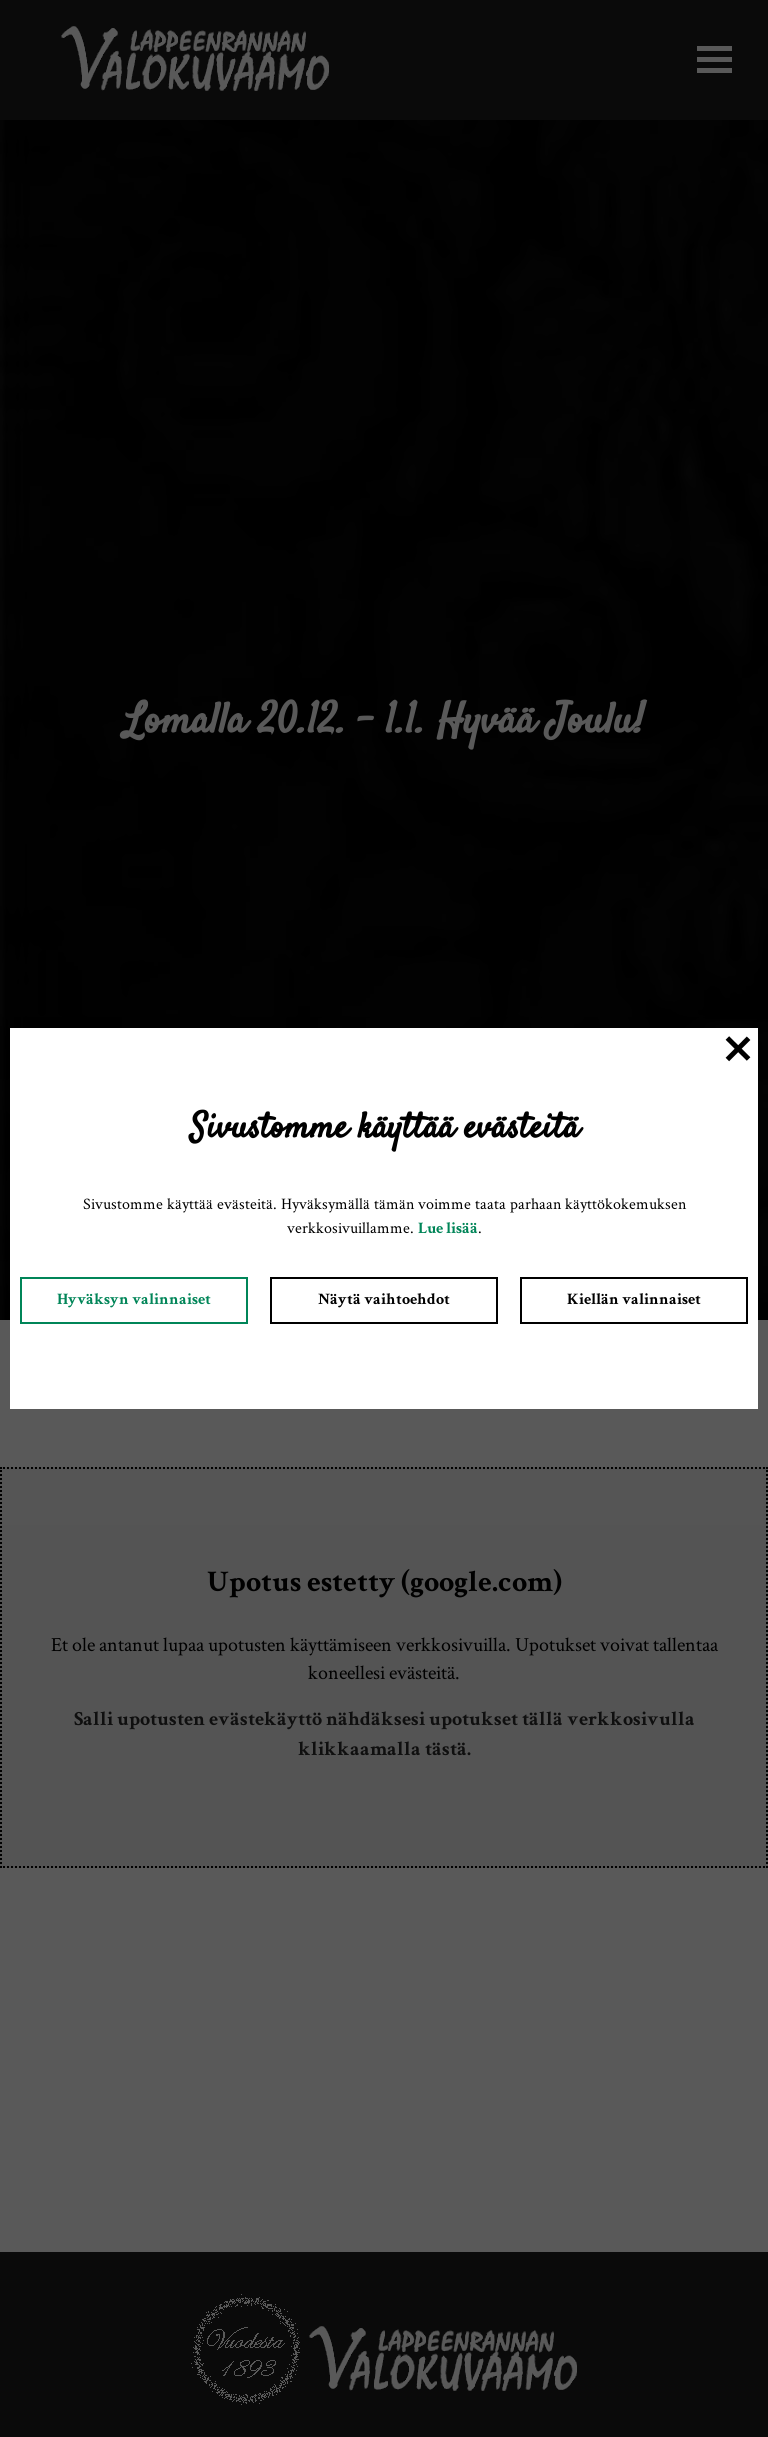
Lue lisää (448, 1230)
